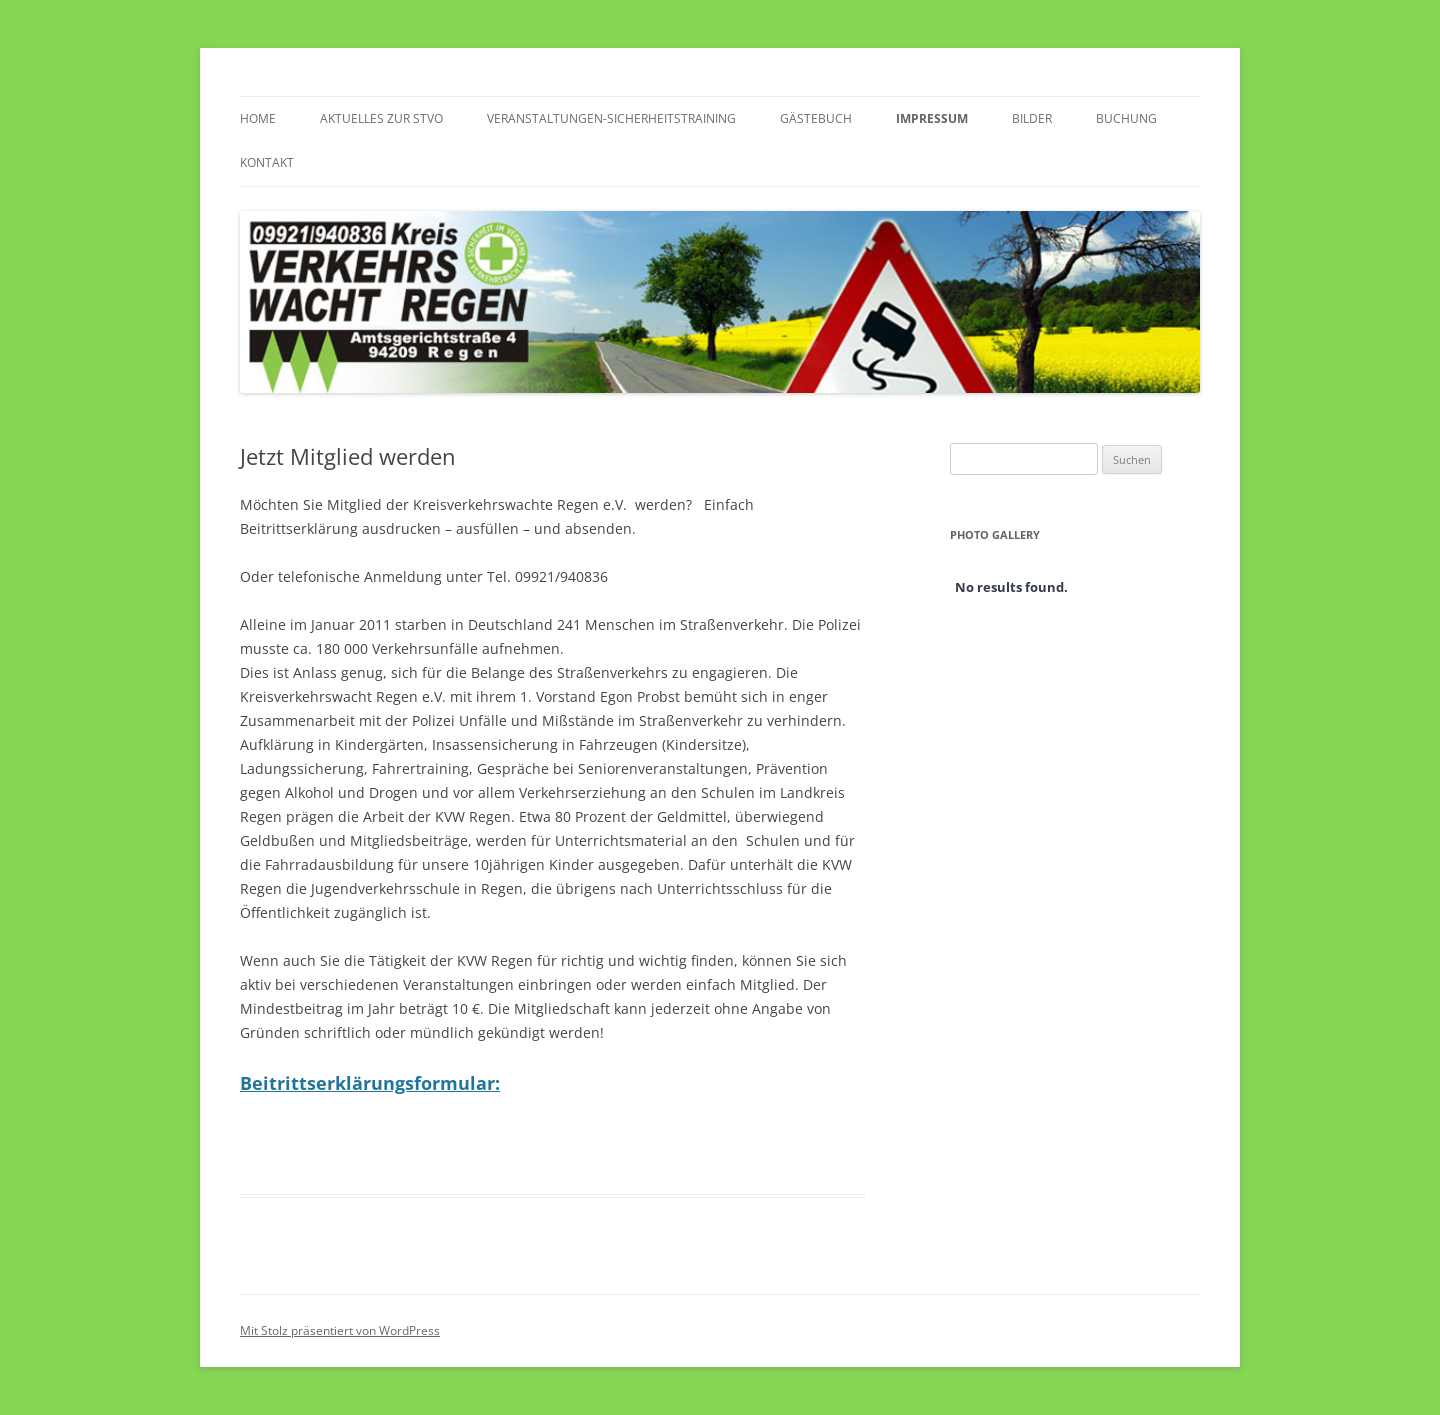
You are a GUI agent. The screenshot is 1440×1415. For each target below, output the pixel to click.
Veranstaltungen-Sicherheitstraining (611, 118)
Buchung (1126, 118)
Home (258, 118)
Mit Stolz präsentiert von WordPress (340, 1330)
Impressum (932, 118)
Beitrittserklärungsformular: (370, 1083)
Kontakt (267, 162)
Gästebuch (816, 118)
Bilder (1032, 118)
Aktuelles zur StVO (381, 118)
